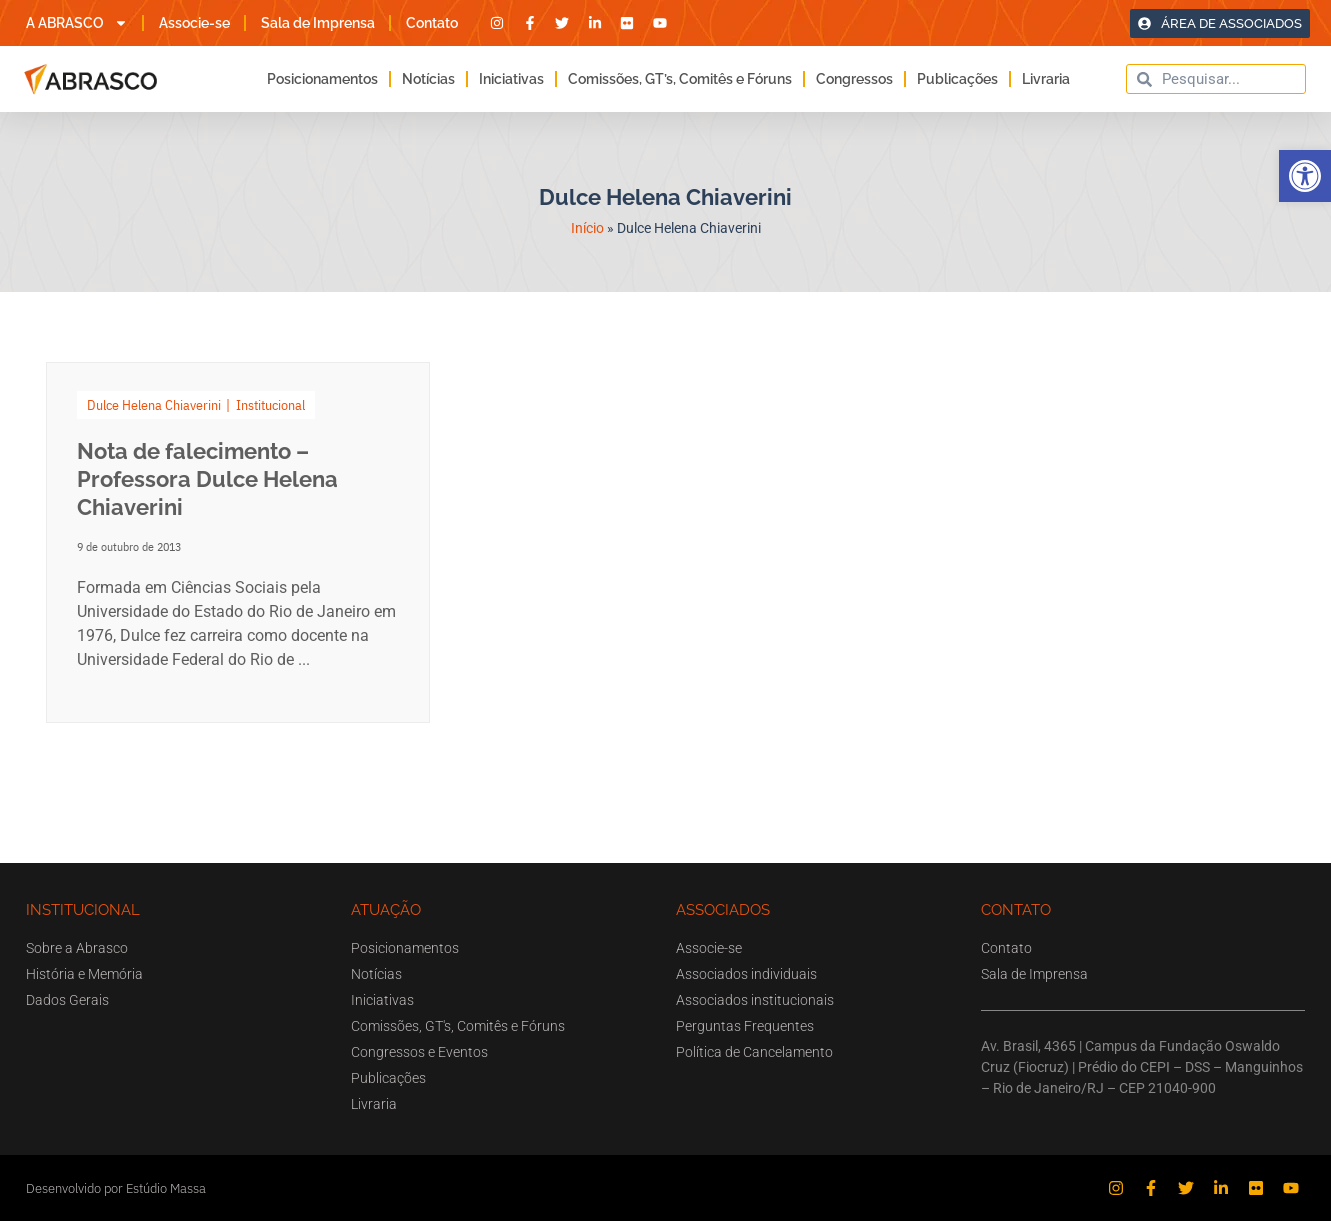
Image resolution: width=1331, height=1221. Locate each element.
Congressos (854, 79)
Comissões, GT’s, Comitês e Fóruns (680, 79)
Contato (432, 23)
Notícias (428, 79)
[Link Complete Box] (238, 542)
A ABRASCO (77, 23)
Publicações (957, 79)
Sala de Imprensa (318, 23)
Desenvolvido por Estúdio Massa (116, 1188)
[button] (1305, 176)
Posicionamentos (322, 79)
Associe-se (194, 23)
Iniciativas (511, 79)
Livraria (1046, 79)
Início (587, 228)
